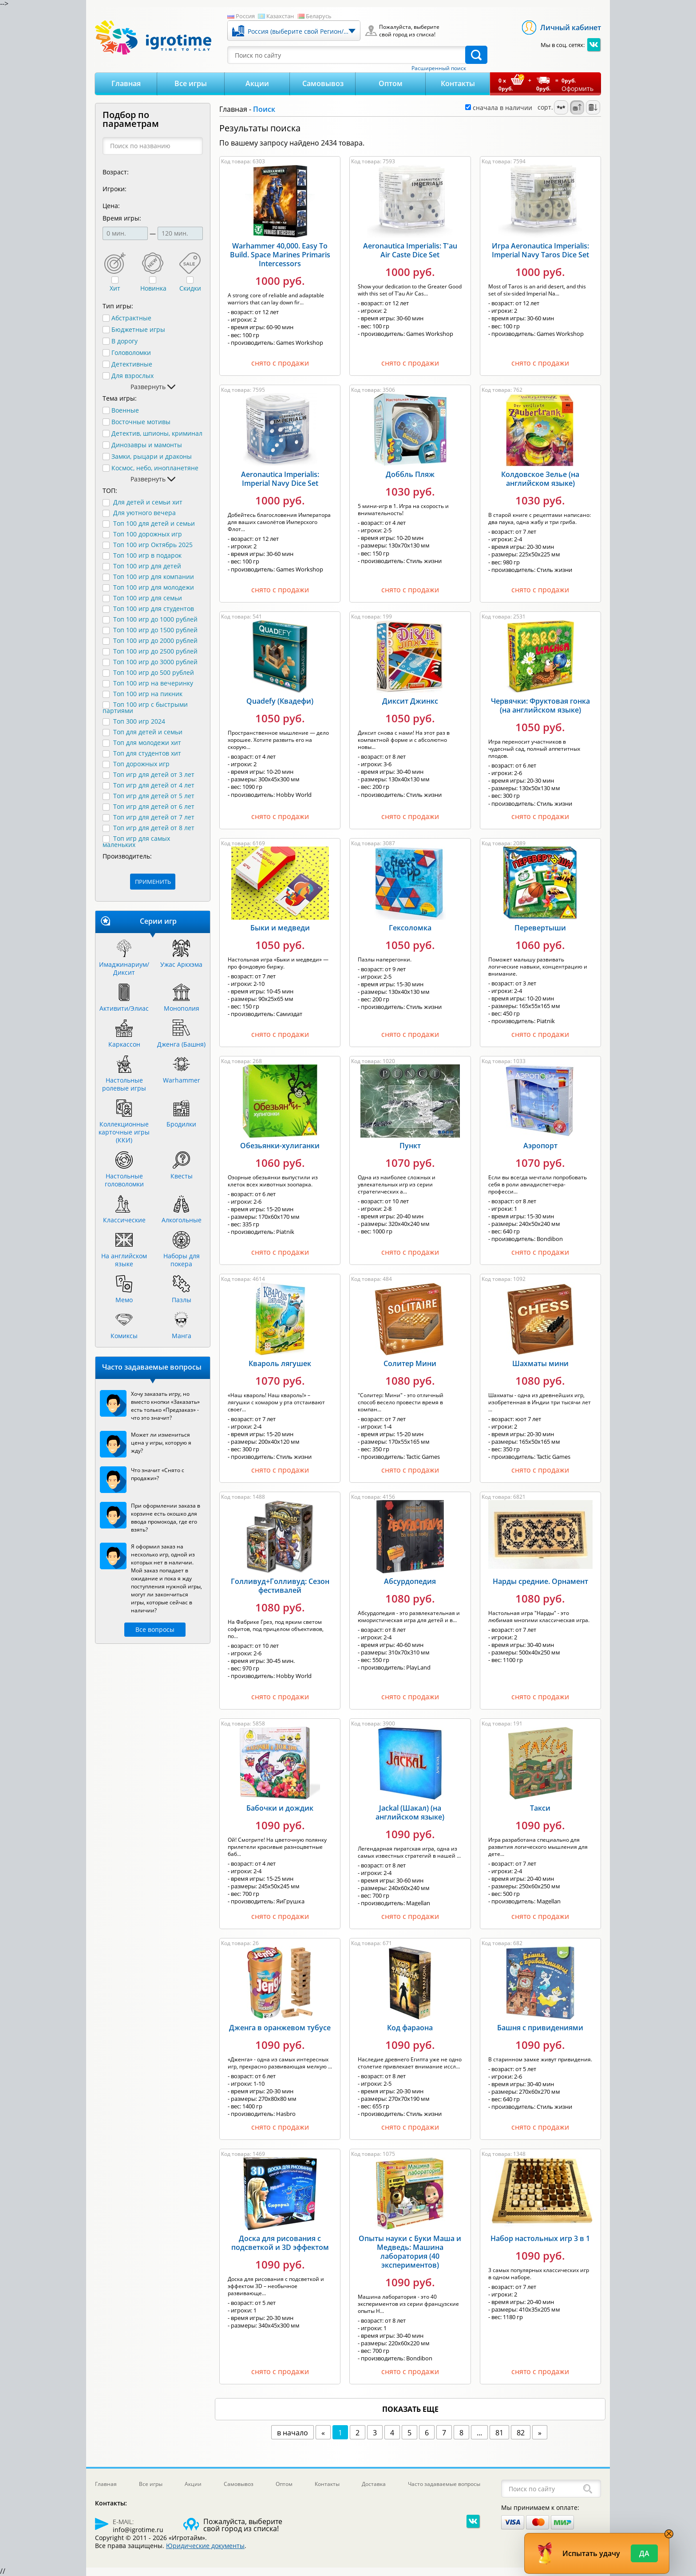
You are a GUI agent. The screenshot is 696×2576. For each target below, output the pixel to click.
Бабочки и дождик (279, 1808)
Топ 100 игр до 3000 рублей (155, 662)
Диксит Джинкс (410, 701)
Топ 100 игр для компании (153, 576)
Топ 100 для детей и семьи (154, 523)
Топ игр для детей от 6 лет (153, 806)
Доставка (374, 2484)
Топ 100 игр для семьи (147, 598)
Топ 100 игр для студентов (153, 608)
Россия (245, 16)
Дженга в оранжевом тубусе (280, 2027)
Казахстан (280, 16)
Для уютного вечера (144, 512)
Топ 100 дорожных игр (147, 534)
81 (499, 2433)
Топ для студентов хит (147, 753)
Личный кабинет (570, 27)
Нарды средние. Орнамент (540, 1581)
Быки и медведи (280, 927)
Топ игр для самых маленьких (136, 841)
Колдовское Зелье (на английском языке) (540, 479)
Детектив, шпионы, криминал (156, 433)
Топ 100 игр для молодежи (153, 587)
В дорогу (124, 341)
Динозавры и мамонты (146, 445)
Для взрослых (132, 376)
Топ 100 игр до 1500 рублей (155, 630)
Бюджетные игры (138, 330)
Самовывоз (323, 83)
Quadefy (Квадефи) (279, 701)
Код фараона (410, 2027)
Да (644, 2553)
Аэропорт (540, 1145)
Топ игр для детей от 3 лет (153, 774)
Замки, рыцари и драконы (151, 456)
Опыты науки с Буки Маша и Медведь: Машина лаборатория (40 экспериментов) (410, 2251)
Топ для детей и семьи (147, 732)
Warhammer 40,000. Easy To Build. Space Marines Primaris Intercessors (280, 254)
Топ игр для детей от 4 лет (153, 785)
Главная (126, 83)
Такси (540, 1808)
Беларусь (319, 16)
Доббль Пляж (410, 474)
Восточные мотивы (140, 422)
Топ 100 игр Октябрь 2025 (153, 544)
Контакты (458, 83)
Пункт (410, 1145)
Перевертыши (540, 927)
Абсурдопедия (410, 1581)
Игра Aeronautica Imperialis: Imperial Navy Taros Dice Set (540, 250)
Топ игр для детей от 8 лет (153, 827)
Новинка (153, 288)
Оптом (391, 83)
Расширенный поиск (438, 68)
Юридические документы (205, 2545)
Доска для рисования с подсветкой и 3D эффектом (280, 2243)
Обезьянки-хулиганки (280, 1145)
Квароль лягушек (280, 1363)
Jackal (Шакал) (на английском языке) (410, 1812)
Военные (125, 410)
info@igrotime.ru (138, 2529)
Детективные (131, 364)
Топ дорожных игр (141, 764)
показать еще (410, 2409)
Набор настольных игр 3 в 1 (540, 2238)
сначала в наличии (498, 107)
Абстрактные (131, 318)
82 (521, 2433)
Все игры (190, 83)
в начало (292, 2433)
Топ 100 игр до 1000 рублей (155, 619)
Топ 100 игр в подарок (147, 555)
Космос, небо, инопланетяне (154, 468)
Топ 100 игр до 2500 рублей (155, 651)
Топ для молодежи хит (147, 742)
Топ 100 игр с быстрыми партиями (145, 707)
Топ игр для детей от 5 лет (153, 796)
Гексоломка (410, 927)
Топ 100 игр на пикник (147, 693)
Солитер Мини (410, 1363)
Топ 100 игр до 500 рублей (153, 672)
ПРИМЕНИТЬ (153, 882)
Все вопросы (154, 1629)
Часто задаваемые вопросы (444, 2484)
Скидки (190, 288)
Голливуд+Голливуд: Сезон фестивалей (280, 1586)
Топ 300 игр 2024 (139, 721)
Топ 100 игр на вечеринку (153, 683)
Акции (257, 83)
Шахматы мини (540, 1363)
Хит (115, 288)
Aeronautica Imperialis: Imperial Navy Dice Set (280, 479)
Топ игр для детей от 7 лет (153, 817)
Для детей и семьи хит (147, 502)
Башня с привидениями (540, 2027)
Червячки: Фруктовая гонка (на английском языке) (540, 705)
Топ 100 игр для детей (147, 566)
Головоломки (131, 353)
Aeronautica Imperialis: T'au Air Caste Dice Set (410, 250)
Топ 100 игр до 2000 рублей (155, 640)
